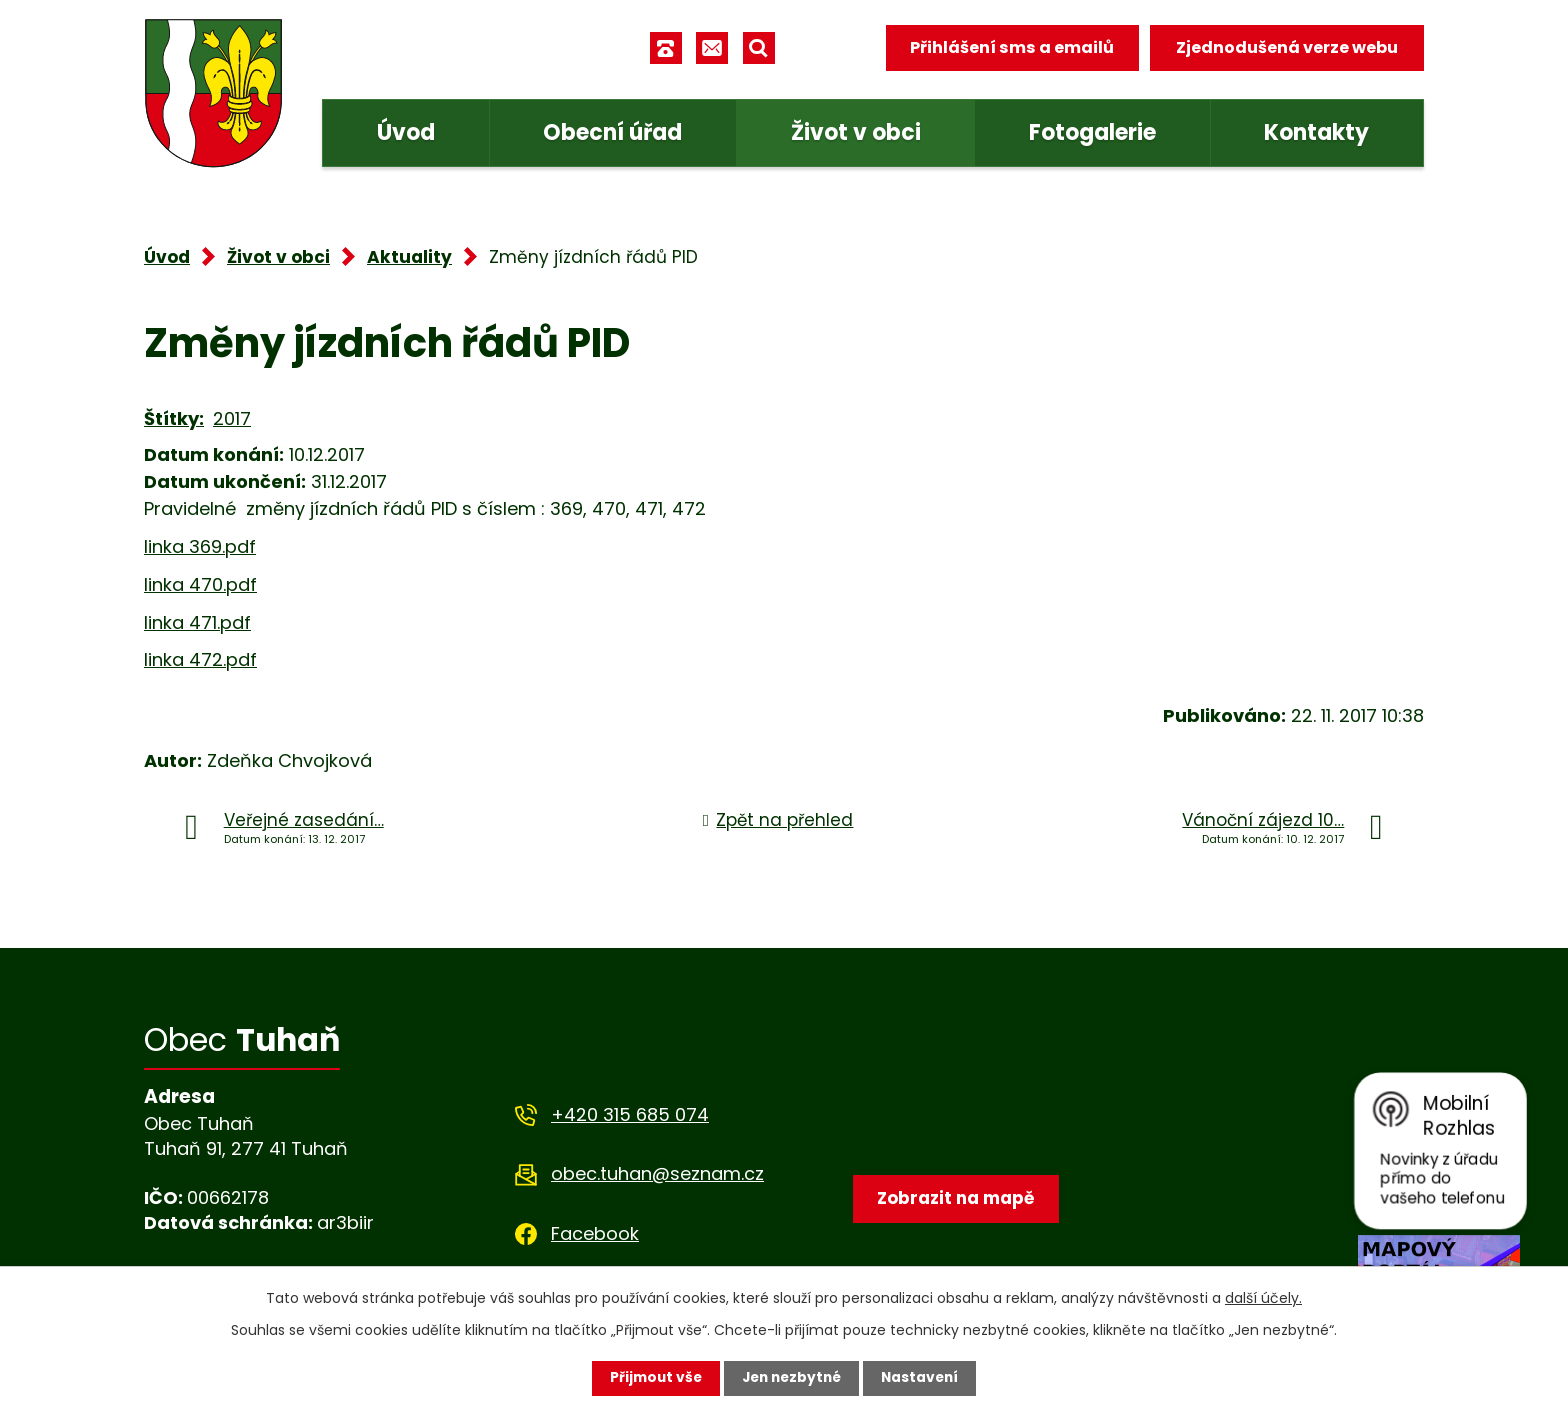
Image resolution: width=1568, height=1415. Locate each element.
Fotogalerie (1092, 132)
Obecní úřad (612, 132)
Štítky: (174, 418)
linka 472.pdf (200, 659)
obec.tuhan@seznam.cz (657, 1173)
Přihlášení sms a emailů (1011, 47)
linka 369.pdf (200, 546)
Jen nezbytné (791, 1378)
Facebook (595, 1233)
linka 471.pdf (197, 622)
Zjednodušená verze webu (1287, 47)
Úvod (406, 132)
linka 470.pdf (200, 584)
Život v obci (856, 132)
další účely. (1263, 1298)
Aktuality (409, 257)
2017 (232, 418)
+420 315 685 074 (630, 1114)
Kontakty (1316, 132)
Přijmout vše (651, 1378)
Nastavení (924, 1378)
